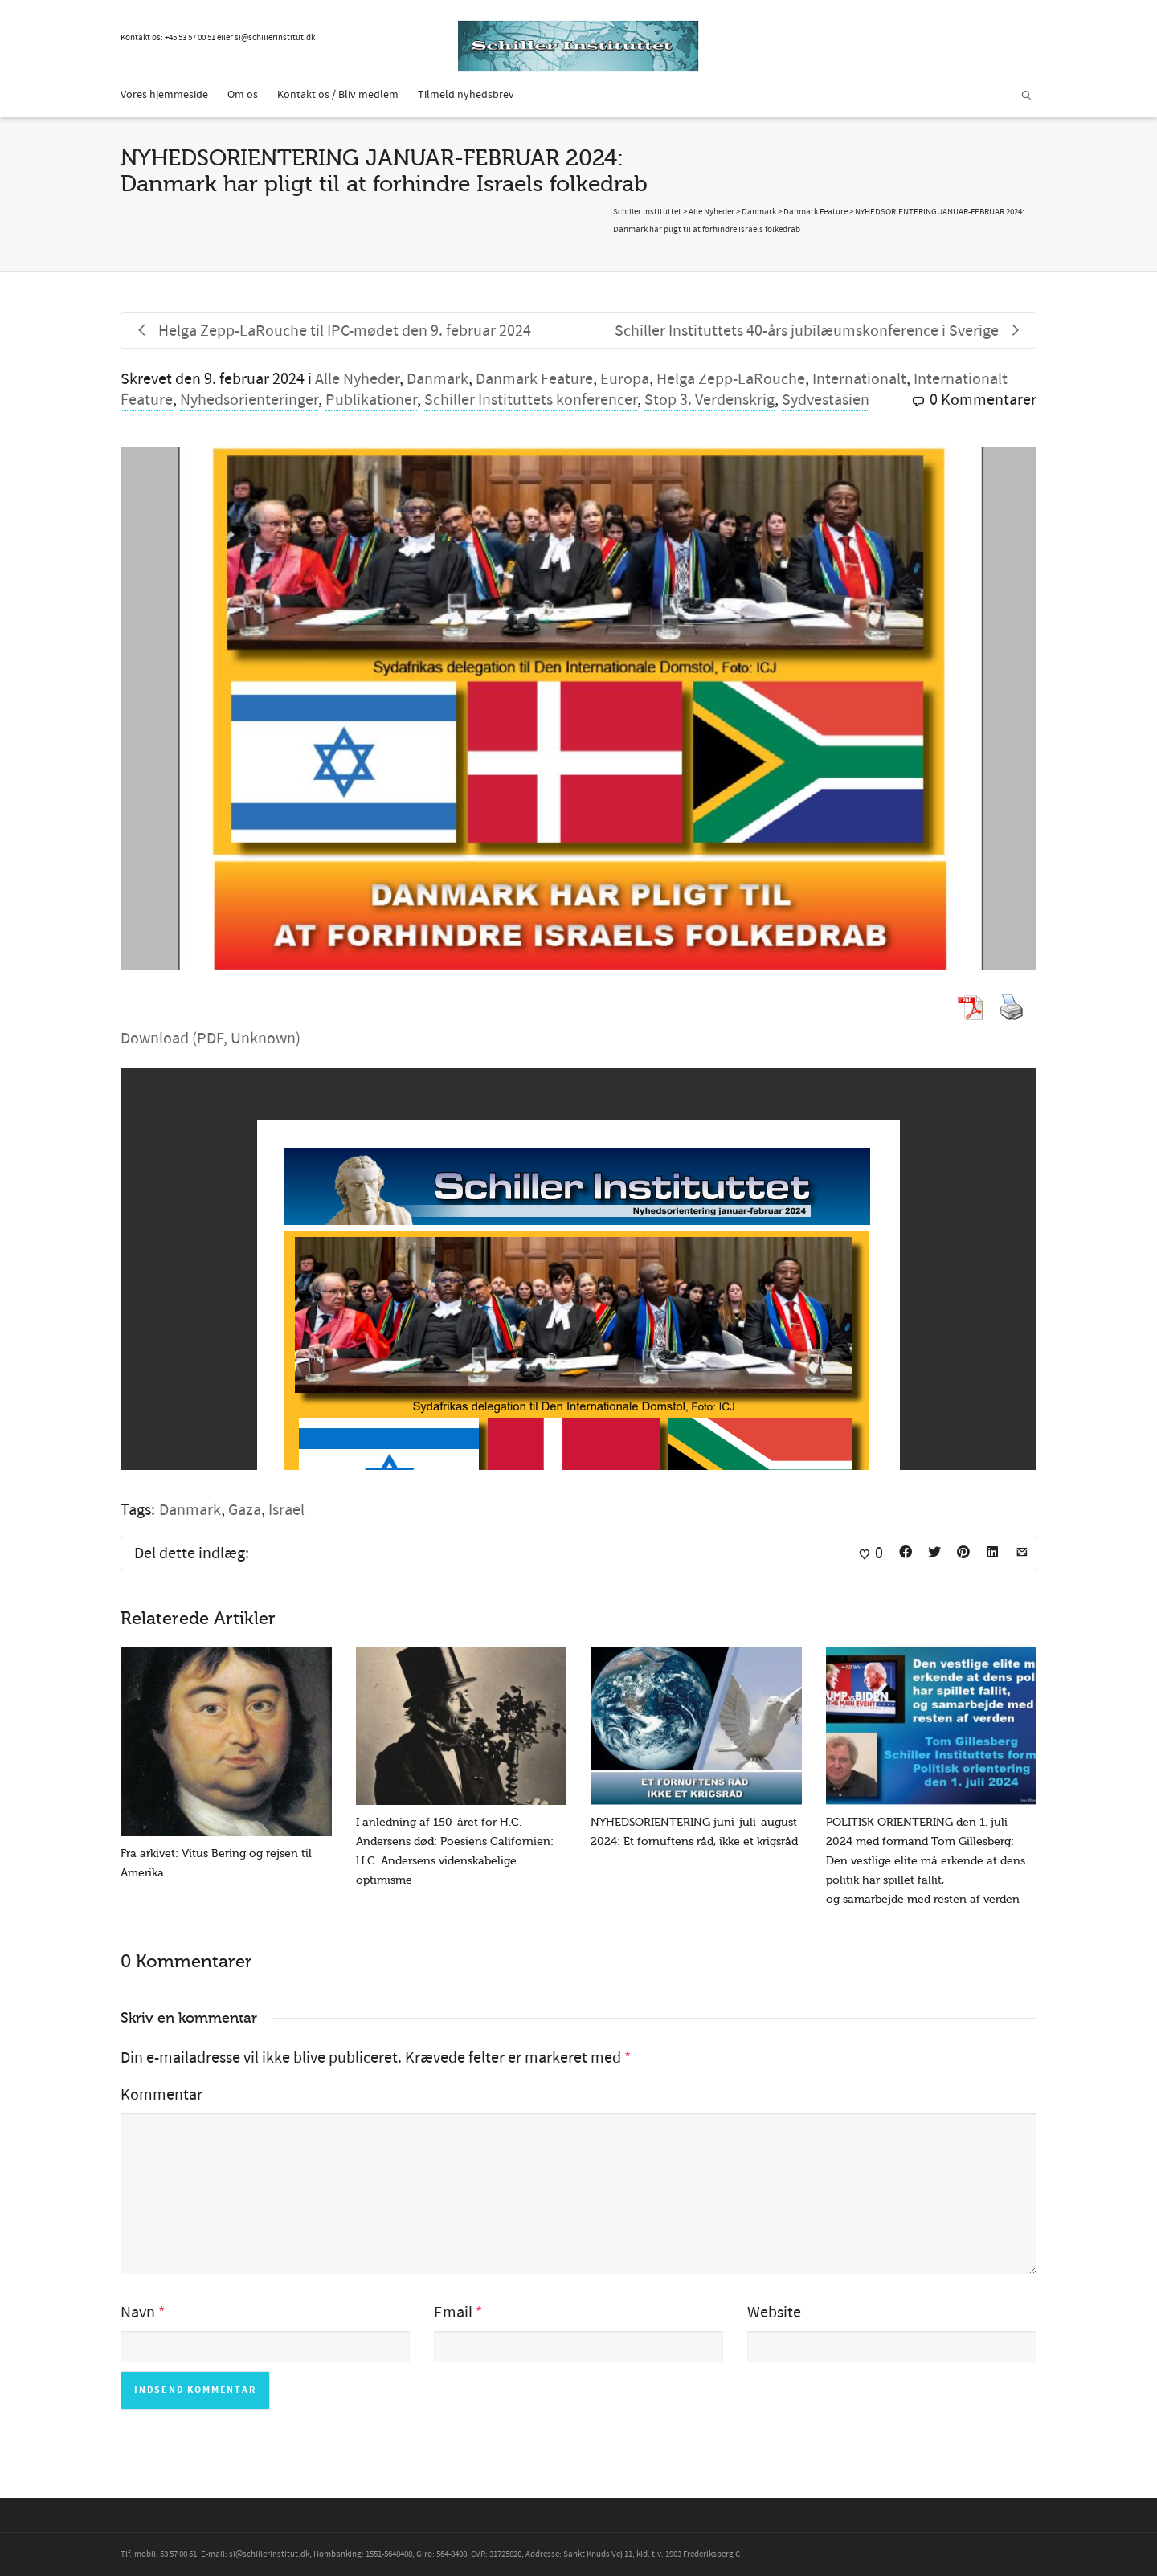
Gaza (244, 1510)
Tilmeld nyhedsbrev (466, 95)
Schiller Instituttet (647, 212)
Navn (138, 2312)
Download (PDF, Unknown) (210, 1038)
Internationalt (859, 379)
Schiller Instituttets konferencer (530, 400)
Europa (624, 379)
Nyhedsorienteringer (249, 400)
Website (774, 2312)
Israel (286, 1510)
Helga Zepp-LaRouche (730, 379)
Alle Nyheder (357, 379)
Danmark (437, 379)
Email (453, 2312)
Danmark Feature (534, 379)
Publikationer (371, 400)
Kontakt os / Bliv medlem (338, 95)
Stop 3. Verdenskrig (709, 400)
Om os (242, 95)
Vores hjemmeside (164, 95)
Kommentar (161, 2094)
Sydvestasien (825, 400)
